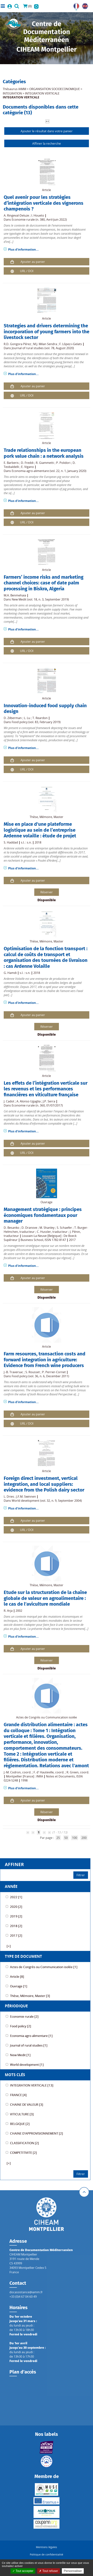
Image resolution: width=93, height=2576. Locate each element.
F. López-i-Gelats (70, 344)
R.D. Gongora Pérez (17, 344)
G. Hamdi (10, 973)
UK (84, 5)
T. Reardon (40, 718)
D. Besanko (11, 1228)
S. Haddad (11, 842)
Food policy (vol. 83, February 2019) (36, 722)
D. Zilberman (13, 718)
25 (58, 1838)
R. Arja (8, 1611)
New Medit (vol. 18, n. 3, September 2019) (40, 599)
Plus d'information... (23, 249)
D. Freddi (27, 463)
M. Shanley (46, 1228)
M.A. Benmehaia (15, 595)
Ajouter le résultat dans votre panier (47, 131)
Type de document (23, 1956)
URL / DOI (26, 271)
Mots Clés (15, 2074)
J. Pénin (75, 1232)
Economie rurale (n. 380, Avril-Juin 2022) (39, 219)
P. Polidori (63, 463)
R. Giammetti (45, 463)
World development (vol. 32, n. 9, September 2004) (47, 1501)
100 (74, 1838)
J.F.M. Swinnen (26, 1496)
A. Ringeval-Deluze (16, 215)
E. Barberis (11, 463)
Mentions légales (46, 2547)
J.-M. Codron (12, 1772)
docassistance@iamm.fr (26, 2292)
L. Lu (27, 718)
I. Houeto (37, 215)
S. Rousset (32, 1372)
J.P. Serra (49, 1101)
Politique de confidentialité (46, 2554)
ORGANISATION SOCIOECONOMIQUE (54, 89)
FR (75, 5)
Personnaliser (73, 2570)
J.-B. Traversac (13, 1372)
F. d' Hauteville (44, 1772)
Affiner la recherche (46, 143)
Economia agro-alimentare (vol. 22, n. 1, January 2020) (49, 471)
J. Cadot (9, 1101)
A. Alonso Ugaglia (28, 1101)
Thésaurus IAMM (14, 89)
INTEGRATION (12, 93)
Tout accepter (22, 2570)
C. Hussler (44, 1232)
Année (11, 1886)
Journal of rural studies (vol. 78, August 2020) (43, 348)
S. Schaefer (64, 1228)
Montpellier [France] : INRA (24, 1776)
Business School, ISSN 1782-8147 (43, 1240)
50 (66, 1838)
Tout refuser (48, 2570)
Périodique (16, 2005)
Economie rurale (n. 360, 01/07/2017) (37, 1105)
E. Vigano (27, 467)
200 (84, 1838)
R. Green (73, 1772)
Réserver (46, 892)
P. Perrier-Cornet (54, 1372)
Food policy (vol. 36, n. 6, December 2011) (40, 1376)
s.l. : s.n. (26, 842)
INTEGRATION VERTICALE (42, 93)
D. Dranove (29, 1228)
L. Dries (9, 1496)
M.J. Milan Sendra (45, 344)
